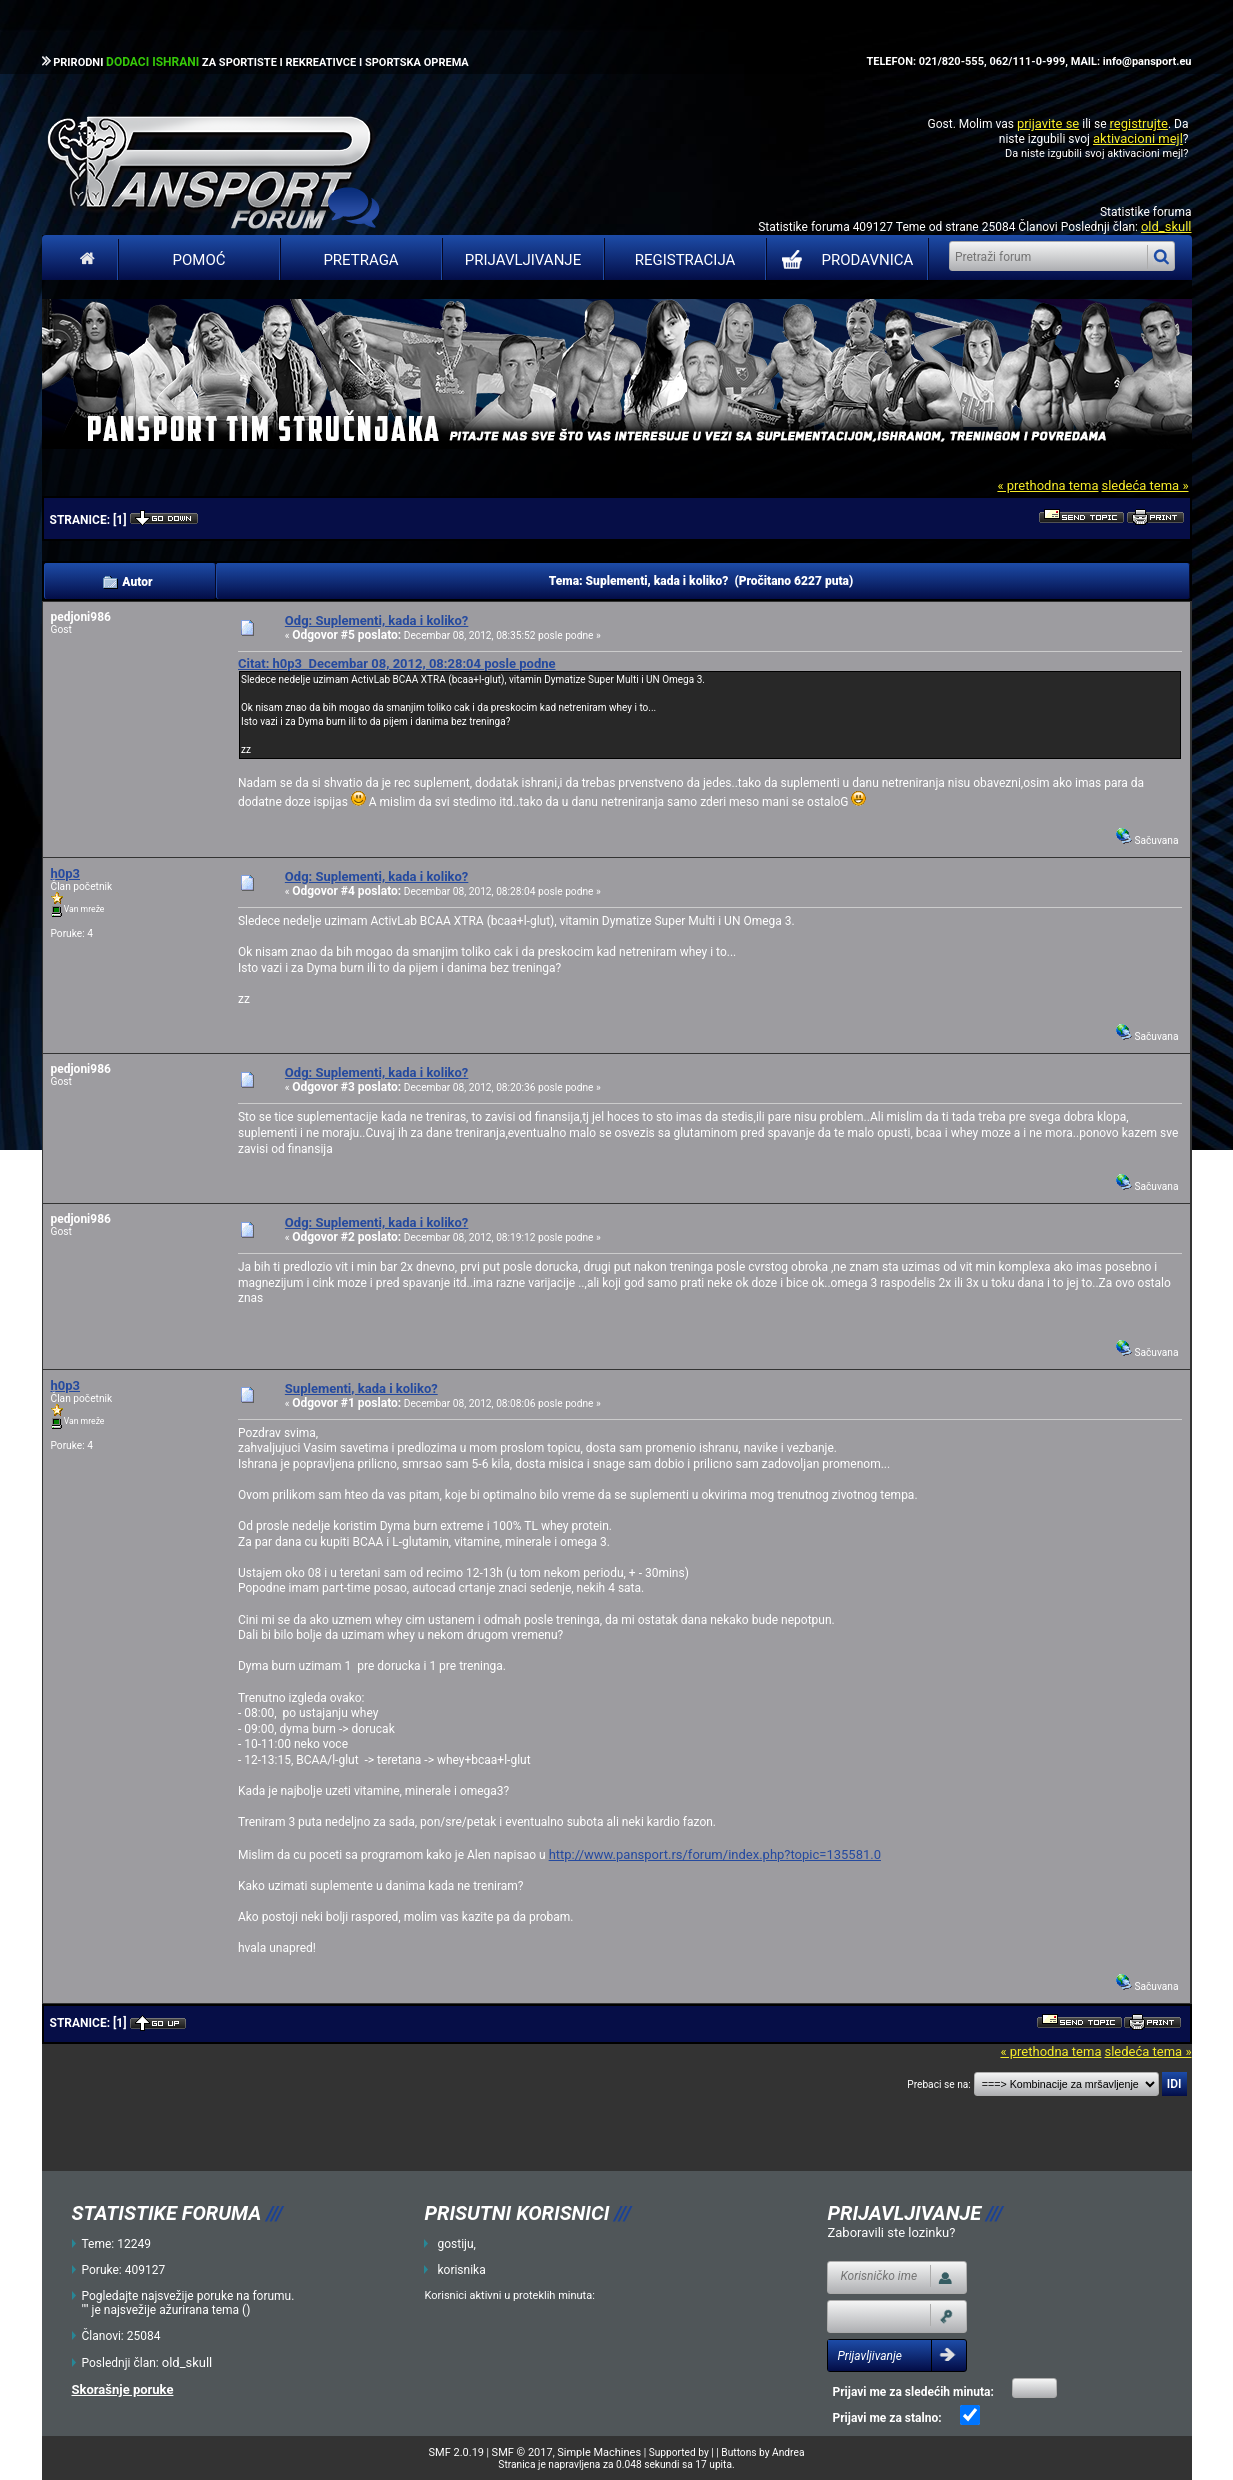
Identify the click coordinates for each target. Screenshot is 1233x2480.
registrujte (1139, 123)
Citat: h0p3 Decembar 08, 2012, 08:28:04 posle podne (397, 663)
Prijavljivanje (523, 260)
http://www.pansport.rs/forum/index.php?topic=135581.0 (715, 1854)
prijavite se (1048, 123)
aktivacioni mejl (1138, 138)
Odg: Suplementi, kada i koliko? (377, 620)
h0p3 (66, 873)
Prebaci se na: (939, 2084)
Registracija (685, 260)
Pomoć (199, 260)
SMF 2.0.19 (456, 2452)
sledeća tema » (1144, 485)
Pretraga (360, 260)
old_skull (1166, 226)
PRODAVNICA (843, 260)
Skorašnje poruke (123, 2389)
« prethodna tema (1047, 485)
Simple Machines (599, 2452)
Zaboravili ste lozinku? (891, 2232)
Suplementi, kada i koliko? (361, 1388)
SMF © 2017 (522, 2452)
